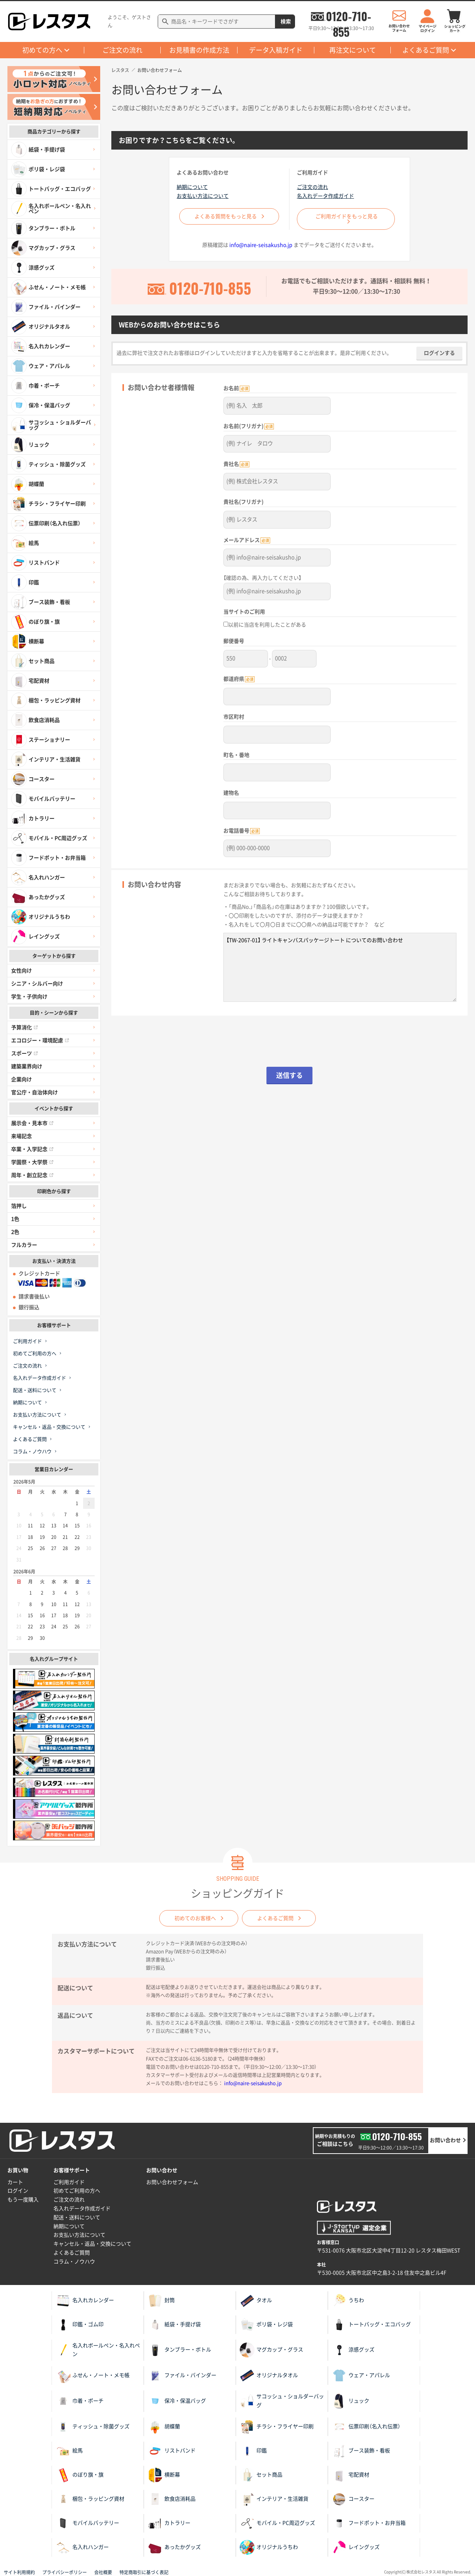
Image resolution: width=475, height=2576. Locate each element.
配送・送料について (34, 1390)
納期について (27, 1402)
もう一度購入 (23, 2199)
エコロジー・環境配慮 (40, 1040)
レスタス (120, 70)
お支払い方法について (37, 1414)
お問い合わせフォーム (172, 2182)
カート (15, 2182)
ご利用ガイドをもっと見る (346, 216)
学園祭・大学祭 (32, 1162)
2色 (15, 1232)
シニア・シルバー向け (37, 983)
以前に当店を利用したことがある (264, 621)
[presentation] (289, 1038)
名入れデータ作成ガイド (39, 1378)
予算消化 (24, 1027)
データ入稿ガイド (275, 50)
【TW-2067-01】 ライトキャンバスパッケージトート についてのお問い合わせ (339, 961)
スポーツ (24, 1053)
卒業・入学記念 (32, 1149)
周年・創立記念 (32, 1175)
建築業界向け (26, 1066)
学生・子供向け (29, 996)
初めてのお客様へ (193, 1918)
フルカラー (24, 1245)
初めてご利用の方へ (34, 1353)
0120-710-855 (348, 16)
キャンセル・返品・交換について (49, 1427)
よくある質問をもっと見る (225, 216)
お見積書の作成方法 (199, 50)
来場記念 (21, 1136)
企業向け (21, 1079)
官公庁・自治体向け (34, 1092)
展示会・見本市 (32, 1123)
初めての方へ (42, 50)
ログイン (17, 2190)
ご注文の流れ (122, 50)
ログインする (439, 353)
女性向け (21, 970)
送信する (289, 1069)
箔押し (19, 1206)
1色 (15, 1219)
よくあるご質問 (425, 50)
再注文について (352, 50)
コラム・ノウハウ (32, 1451)
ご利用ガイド (27, 1341)
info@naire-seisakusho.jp (260, 245)
